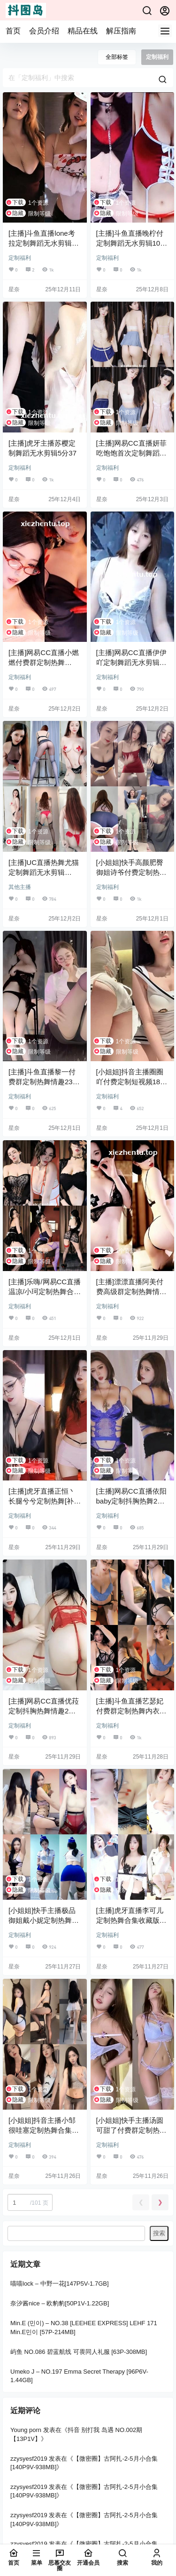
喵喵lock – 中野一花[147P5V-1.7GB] (59, 2283)
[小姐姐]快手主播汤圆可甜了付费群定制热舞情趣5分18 (131, 2130)
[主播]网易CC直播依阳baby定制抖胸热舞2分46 (131, 1501)
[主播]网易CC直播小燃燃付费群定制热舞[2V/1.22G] (43, 662)
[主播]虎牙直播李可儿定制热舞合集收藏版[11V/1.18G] (129, 1920)
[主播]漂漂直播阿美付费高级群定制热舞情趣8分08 (131, 1291)
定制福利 (19, 258)
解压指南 (121, 31)
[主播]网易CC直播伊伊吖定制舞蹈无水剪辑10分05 (132, 662)
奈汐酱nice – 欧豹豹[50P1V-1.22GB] (59, 2303)
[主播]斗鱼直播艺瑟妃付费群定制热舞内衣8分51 (129, 1711)
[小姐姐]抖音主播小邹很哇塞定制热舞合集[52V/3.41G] (42, 2130)
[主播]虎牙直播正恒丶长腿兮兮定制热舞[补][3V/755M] (42, 1501)
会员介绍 (44, 31)
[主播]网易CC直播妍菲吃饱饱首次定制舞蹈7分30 (131, 453)
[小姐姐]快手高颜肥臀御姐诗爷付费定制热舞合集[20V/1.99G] (131, 872)
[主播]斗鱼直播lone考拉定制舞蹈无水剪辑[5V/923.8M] (41, 243)
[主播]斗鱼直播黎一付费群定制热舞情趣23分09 (44, 1082)
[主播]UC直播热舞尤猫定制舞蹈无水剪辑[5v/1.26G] (43, 872)
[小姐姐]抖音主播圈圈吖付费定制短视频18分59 (132, 1082)
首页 (13, 31)
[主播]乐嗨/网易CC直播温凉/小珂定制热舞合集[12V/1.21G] (44, 1291)
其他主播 (19, 887)
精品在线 (83, 31)
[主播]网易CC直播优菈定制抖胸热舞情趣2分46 (43, 1711)
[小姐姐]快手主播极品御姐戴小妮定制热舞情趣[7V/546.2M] (43, 1920)
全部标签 (117, 57)
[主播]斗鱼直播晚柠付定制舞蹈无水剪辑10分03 (132, 243)
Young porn (25, 2430)
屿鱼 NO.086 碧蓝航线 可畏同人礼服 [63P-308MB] (78, 2351)
